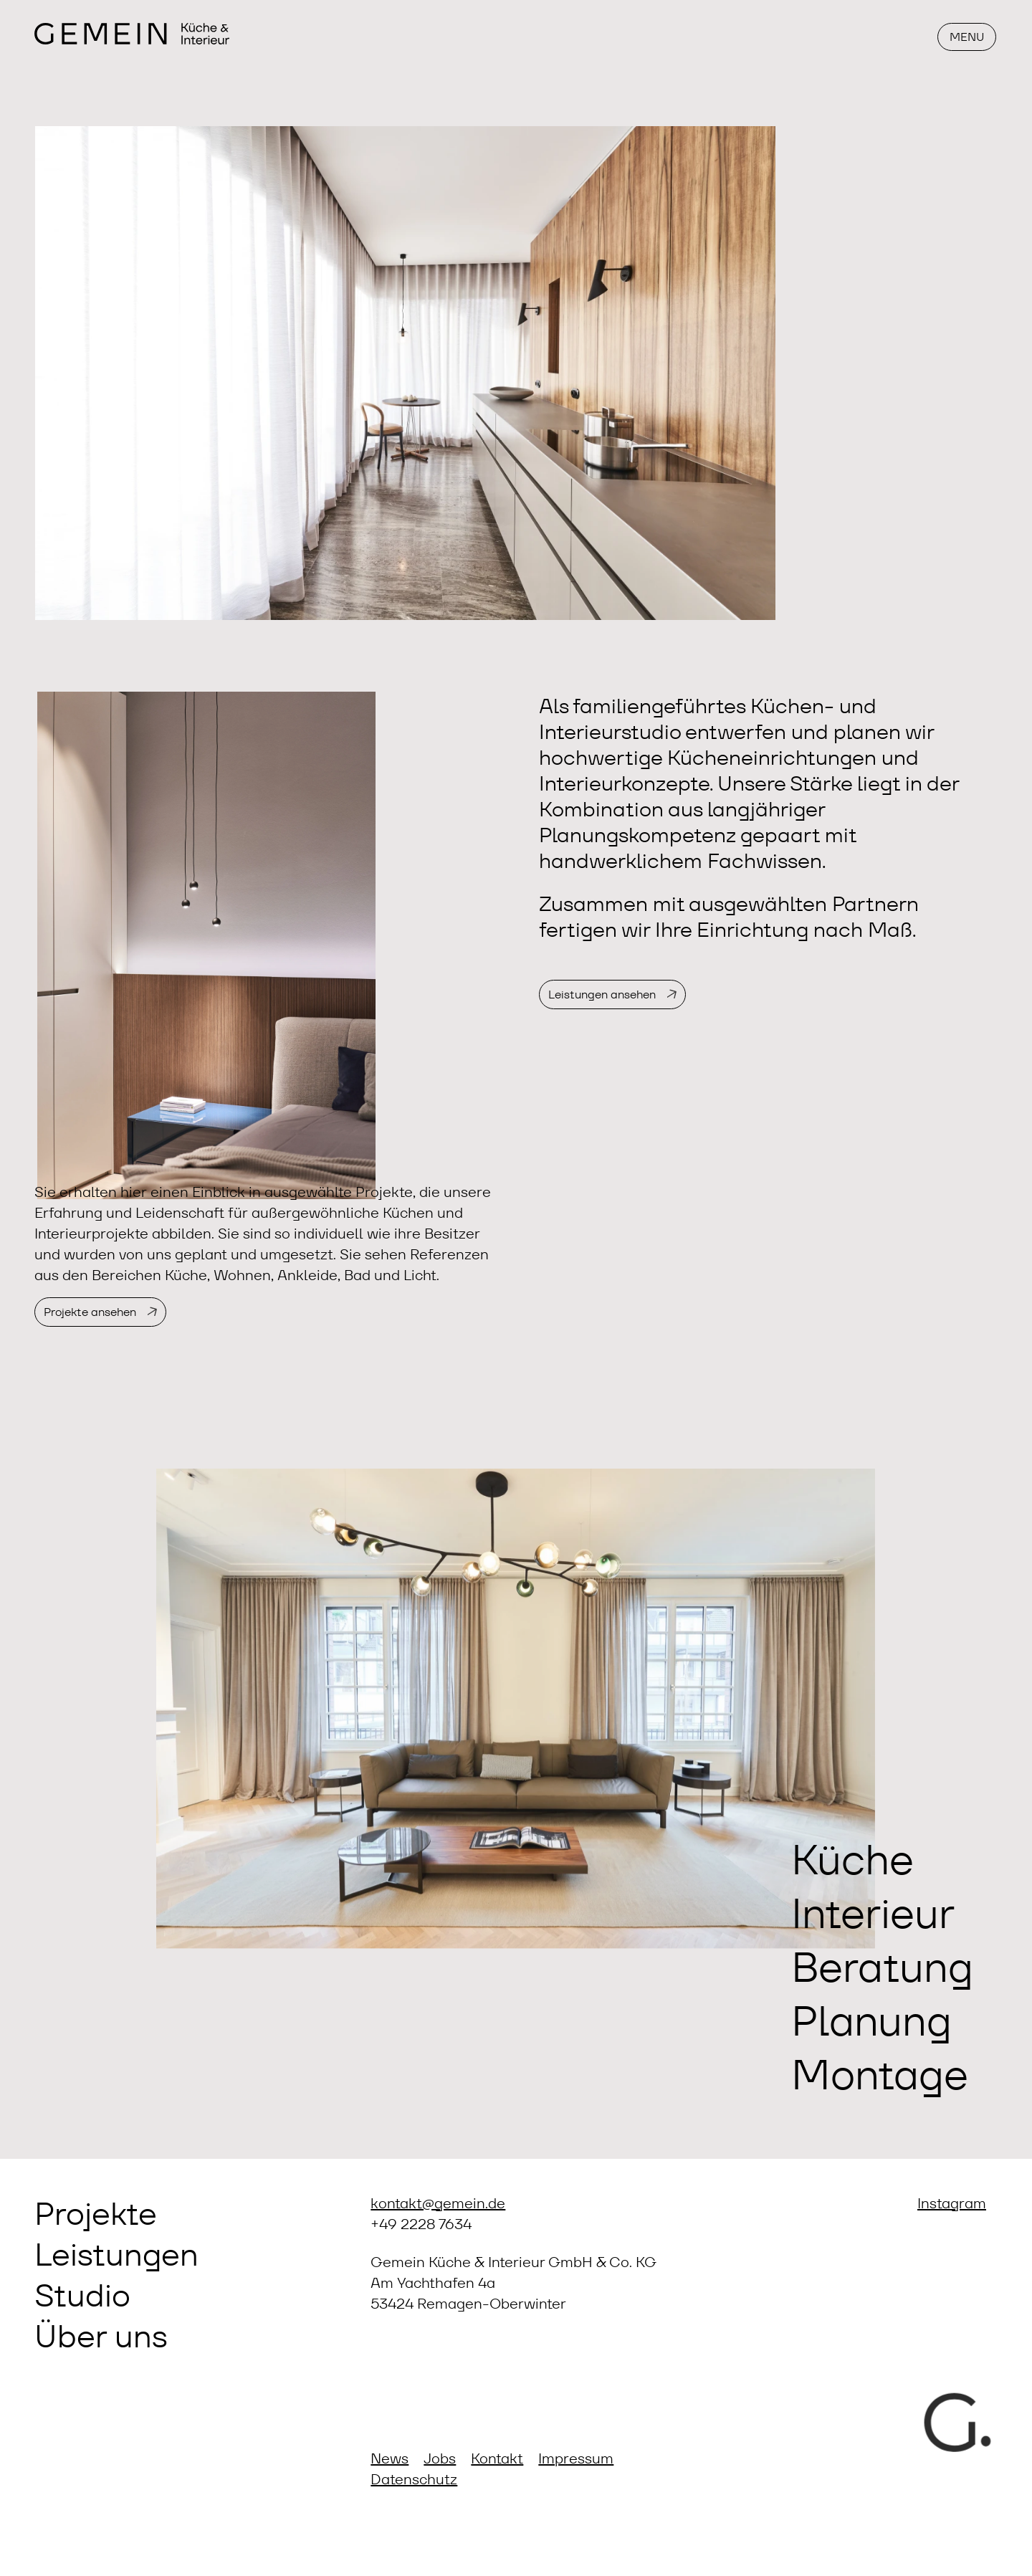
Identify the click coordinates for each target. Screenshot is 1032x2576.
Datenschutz (414, 2479)
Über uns (101, 2336)
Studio (82, 2295)
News (389, 2458)
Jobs (440, 2458)
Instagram (951, 2203)
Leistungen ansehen (602, 994)
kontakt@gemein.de (438, 2203)
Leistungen (116, 2254)
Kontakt (497, 2458)
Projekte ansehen (90, 1312)
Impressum (575, 2458)
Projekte (95, 2213)
